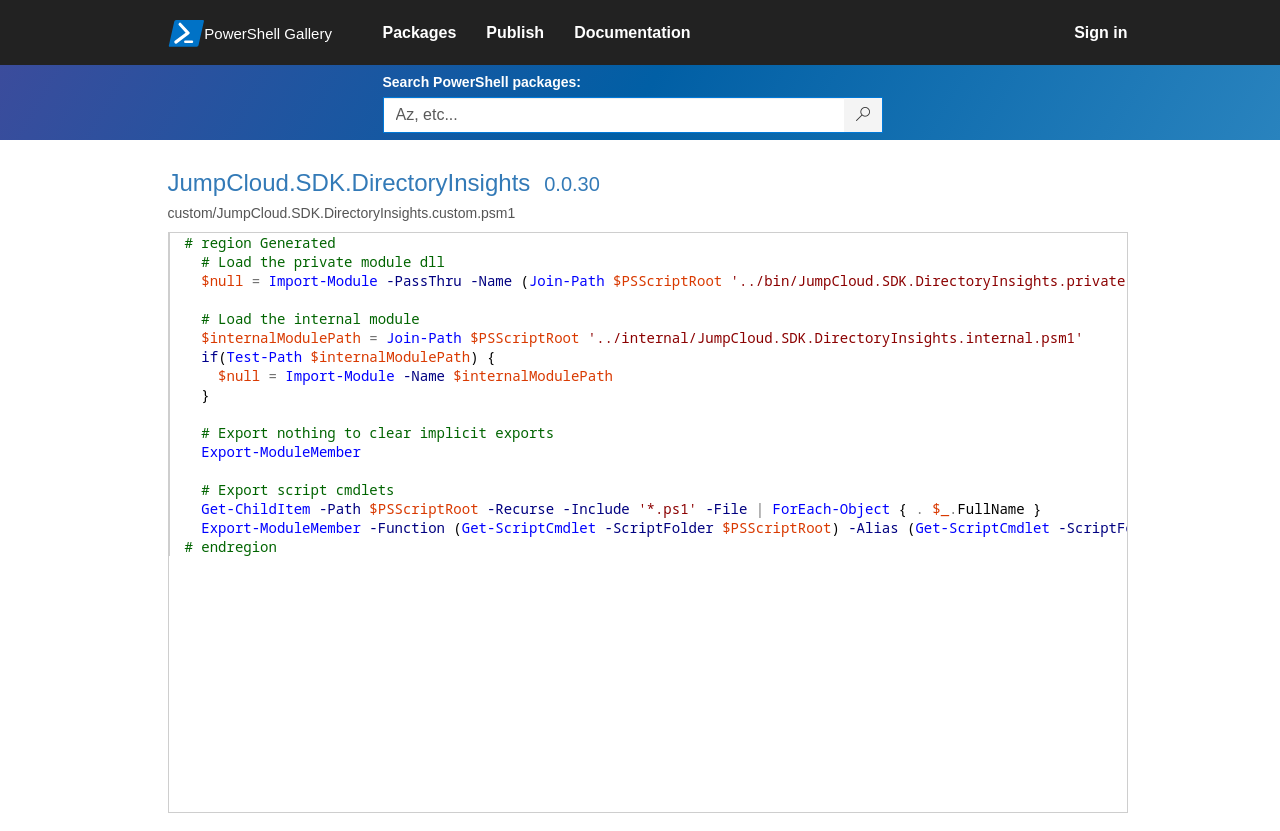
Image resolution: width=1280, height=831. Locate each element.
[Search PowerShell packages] (863, 115)
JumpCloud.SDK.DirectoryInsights (349, 182)
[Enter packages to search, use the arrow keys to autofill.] (614, 115)
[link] (435, 33)
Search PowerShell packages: (482, 82)
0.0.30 (572, 184)
